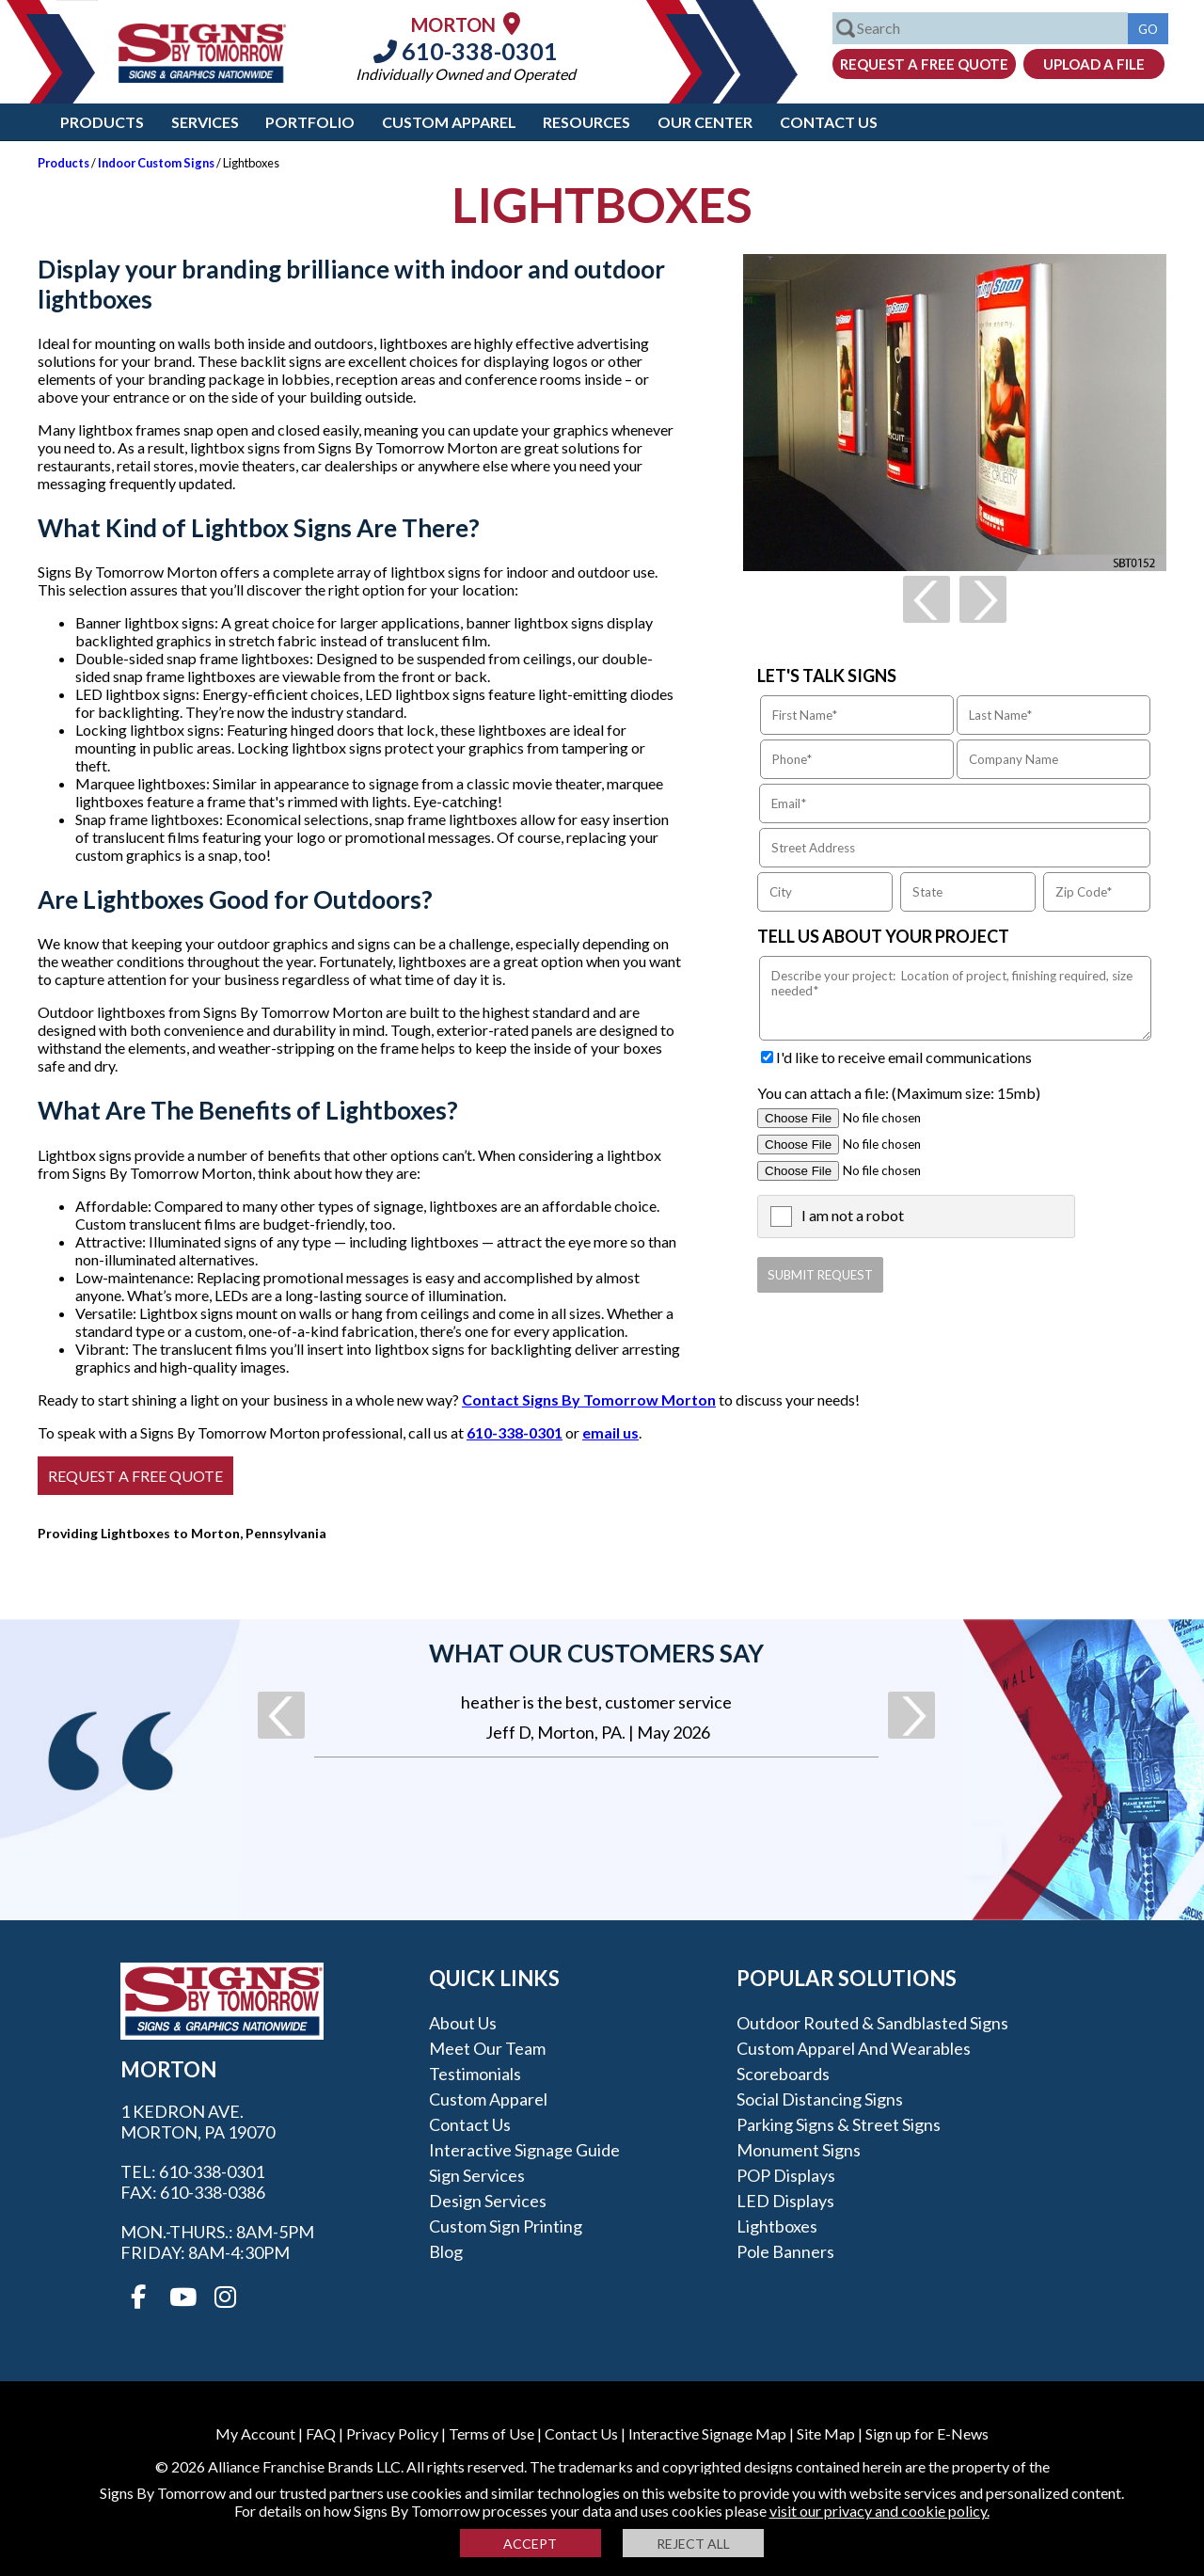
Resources (586, 122)
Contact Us (829, 122)
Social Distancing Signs (820, 2099)
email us (610, 1432)
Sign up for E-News (927, 2433)
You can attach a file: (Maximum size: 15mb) (898, 1093)
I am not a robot (852, 1215)
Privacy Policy (392, 2433)
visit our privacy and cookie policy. (879, 2511)
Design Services (488, 2200)
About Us (463, 2022)
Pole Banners (785, 2251)
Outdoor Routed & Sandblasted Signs (872, 2022)
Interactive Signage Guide (524, 2149)
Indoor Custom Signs (156, 162)
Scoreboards (783, 2073)
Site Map (826, 2433)
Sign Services (477, 2175)
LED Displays (785, 2200)
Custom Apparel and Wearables (854, 2048)
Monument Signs (799, 2149)
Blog (446, 2251)
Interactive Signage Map (707, 2433)
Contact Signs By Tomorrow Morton (589, 1399)
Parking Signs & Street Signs (839, 2124)
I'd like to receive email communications (904, 1057)
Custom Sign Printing (505, 2226)
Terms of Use (491, 2433)
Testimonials (475, 2073)
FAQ (321, 2433)
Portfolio (310, 122)
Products (102, 122)
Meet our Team (487, 2048)
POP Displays (786, 2175)
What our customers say (596, 1653)
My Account (255, 2433)
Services (205, 122)
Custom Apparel (449, 122)
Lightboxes (777, 2226)
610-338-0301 (465, 51)
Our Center (704, 122)
